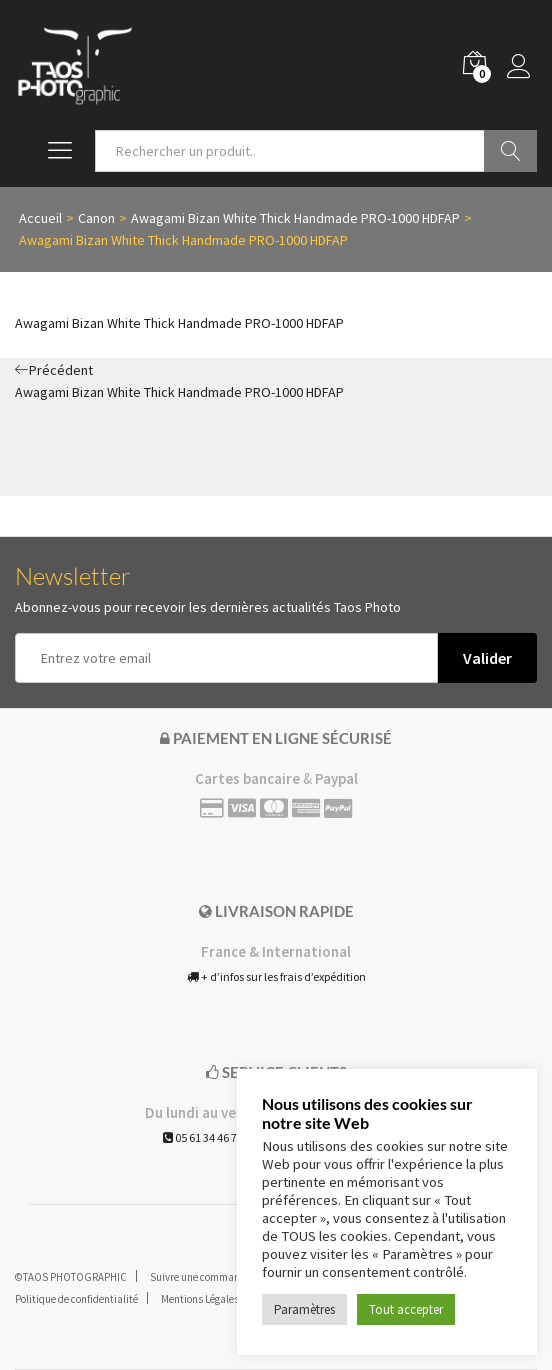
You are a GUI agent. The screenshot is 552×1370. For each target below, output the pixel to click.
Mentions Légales (200, 1299)
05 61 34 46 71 (203, 1137)
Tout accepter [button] (406, 1309)
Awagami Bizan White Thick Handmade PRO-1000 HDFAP (179, 323)
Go (510, 151)
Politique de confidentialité (76, 1299)
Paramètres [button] (304, 1309)
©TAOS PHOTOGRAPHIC (71, 1277)
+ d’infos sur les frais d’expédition (276, 976)
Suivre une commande (200, 1277)
